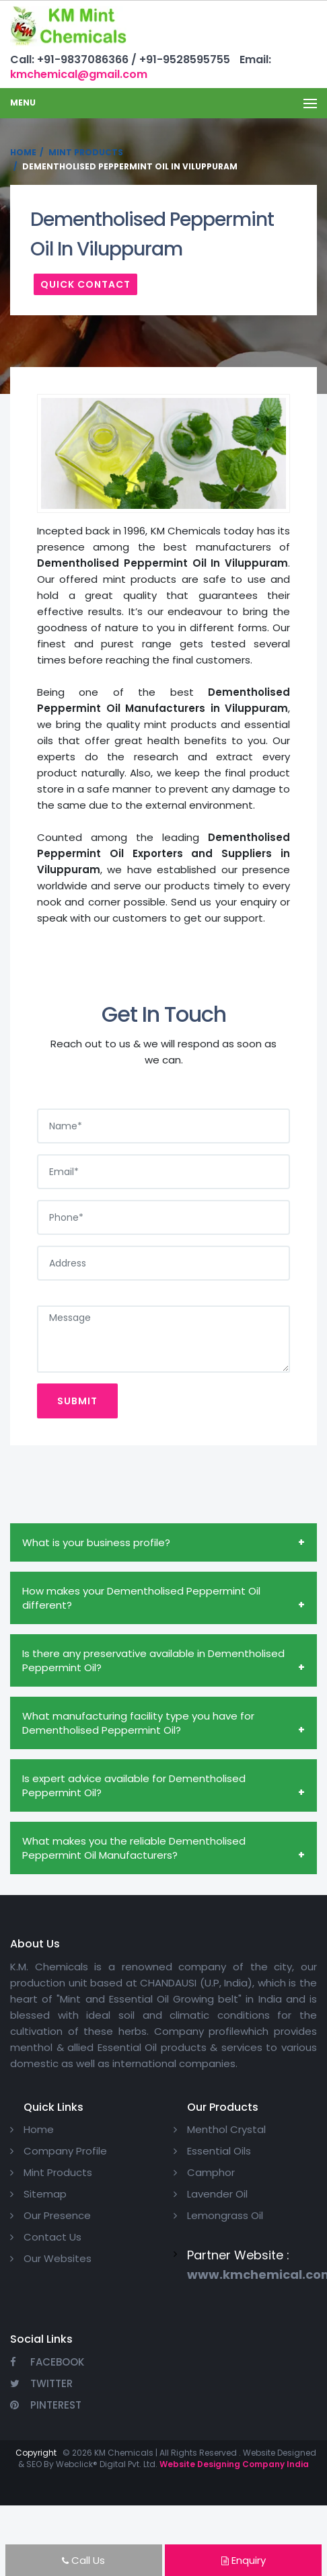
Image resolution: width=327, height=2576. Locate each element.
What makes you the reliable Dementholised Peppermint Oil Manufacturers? (134, 1848)
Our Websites (58, 2258)
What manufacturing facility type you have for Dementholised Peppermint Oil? (138, 1723)
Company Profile (65, 2151)
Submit (77, 1401)
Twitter (41, 2383)
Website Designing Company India (234, 2464)
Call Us (83, 2560)
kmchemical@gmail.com (78, 74)
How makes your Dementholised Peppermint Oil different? (141, 1598)
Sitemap (45, 2194)
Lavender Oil (217, 2194)
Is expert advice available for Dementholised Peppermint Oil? (134, 1785)
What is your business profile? (96, 1542)
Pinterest (45, 2405)
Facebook (47, 2362)
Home (23, 152)
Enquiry (243, 2560)
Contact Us (52, 2237)
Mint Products (85, 152)
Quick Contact (85, 284)
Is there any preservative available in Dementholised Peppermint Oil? (153, 1660)
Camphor (211, 2172)
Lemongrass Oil (225, 2215)
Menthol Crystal (226, 2129)
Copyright (36, 2452)
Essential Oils (219, 2151)
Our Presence (57, 2215)
